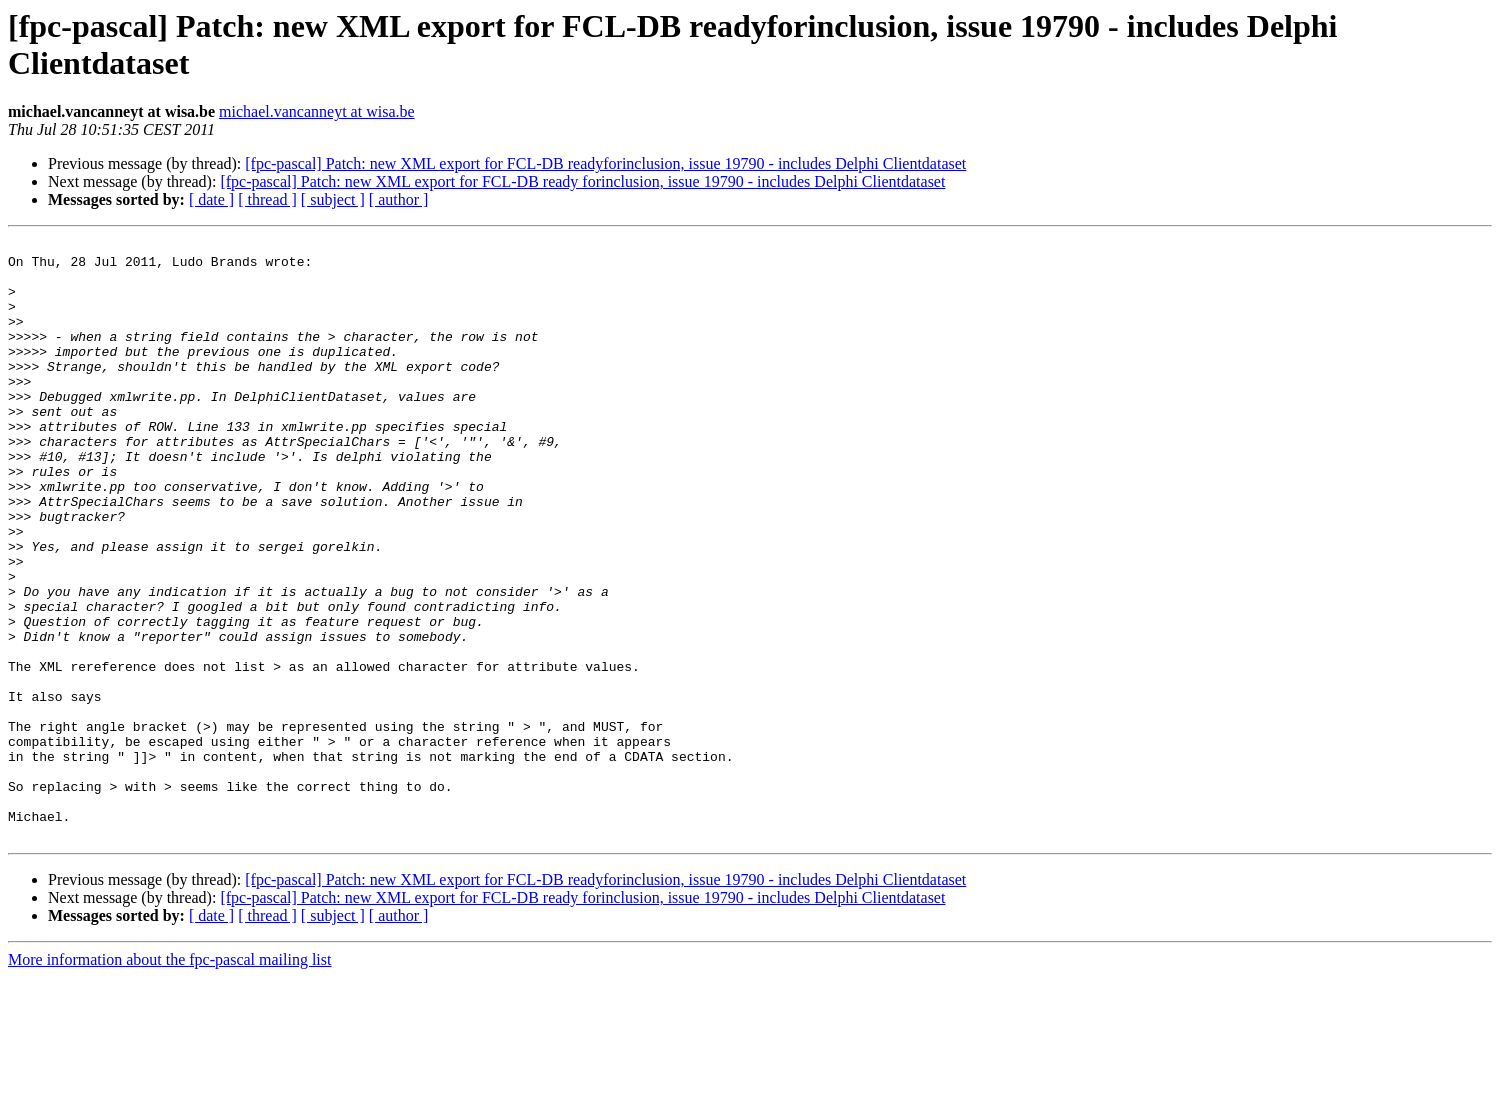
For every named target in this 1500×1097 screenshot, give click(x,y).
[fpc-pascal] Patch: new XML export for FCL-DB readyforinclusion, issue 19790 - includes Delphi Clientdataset (605, 163)
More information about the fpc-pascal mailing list (169, 1079)
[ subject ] (333, 199)
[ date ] (211, 199)
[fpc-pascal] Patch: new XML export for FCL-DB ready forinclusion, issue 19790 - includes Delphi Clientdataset (582, 181)
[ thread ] (267, 199)
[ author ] (399, 199)
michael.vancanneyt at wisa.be (316, 111)
